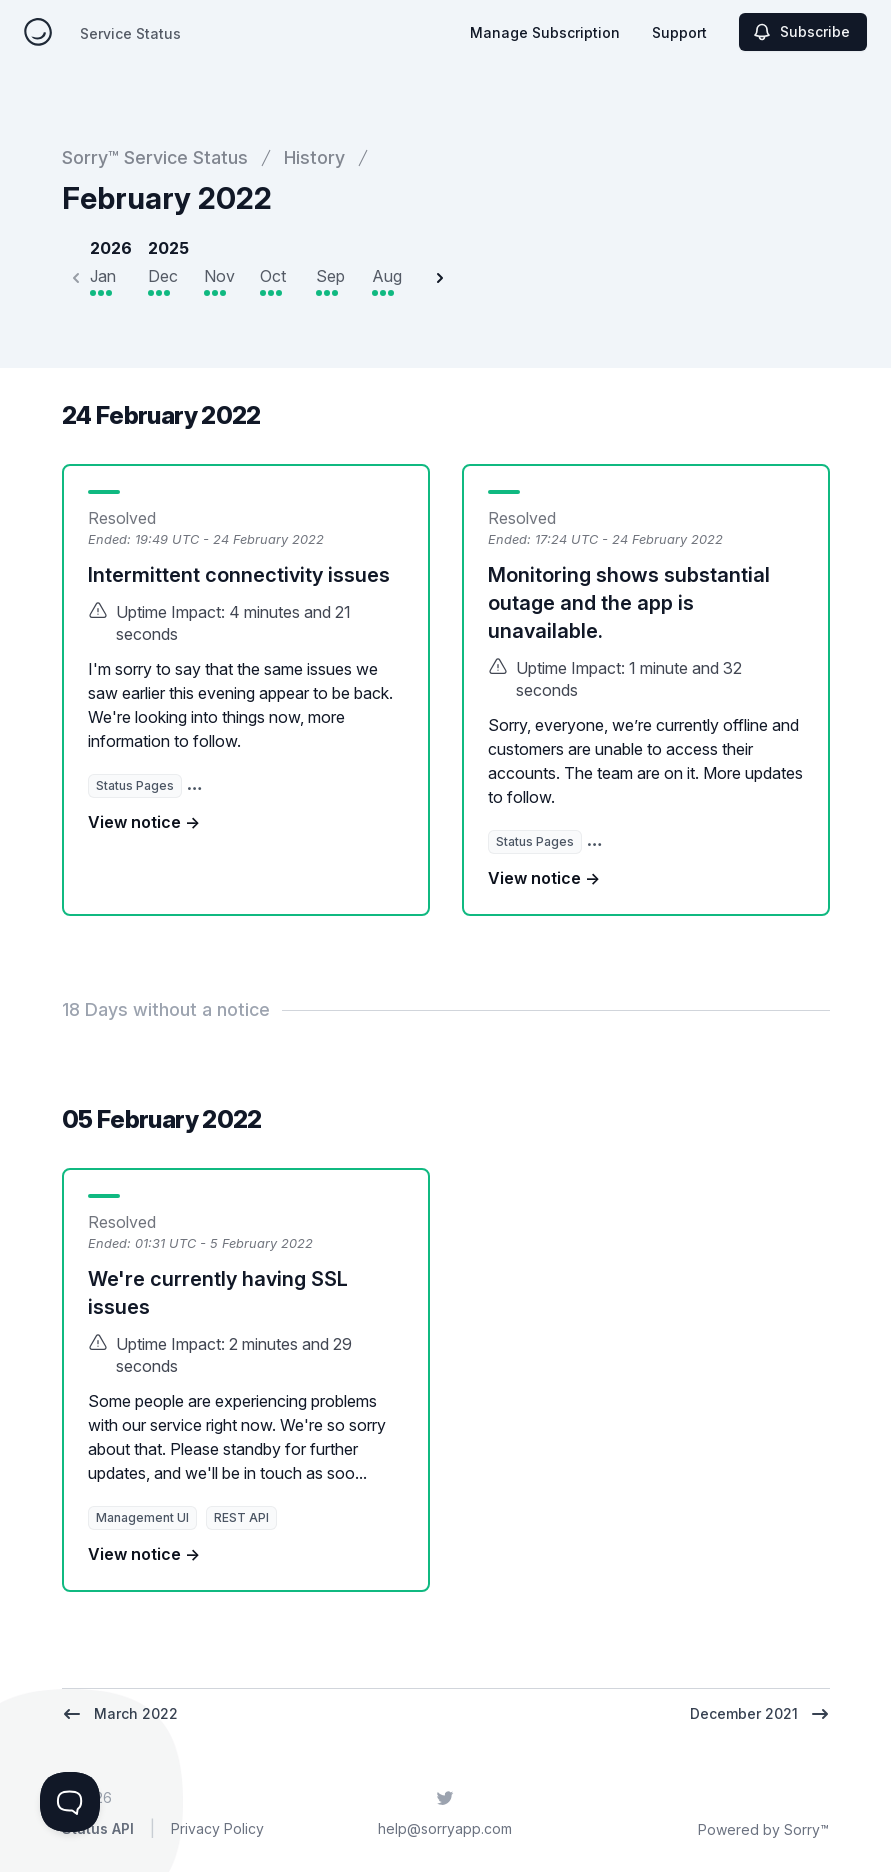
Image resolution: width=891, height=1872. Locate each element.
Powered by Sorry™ (763, 1829)
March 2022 (120, 1714)
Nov (219, 276)
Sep (330, 276)
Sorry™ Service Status (155, 157)
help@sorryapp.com (445, 1828)
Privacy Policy (217, 1828)
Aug (387, 276)
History (314, 157)
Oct (273, 276)
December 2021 (760, 1714)
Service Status (130, 33)
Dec (163, 276)
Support (679, 32)
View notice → (144, 822)
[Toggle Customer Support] (70, 1802)
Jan (103, 276)
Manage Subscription (545, 32)
